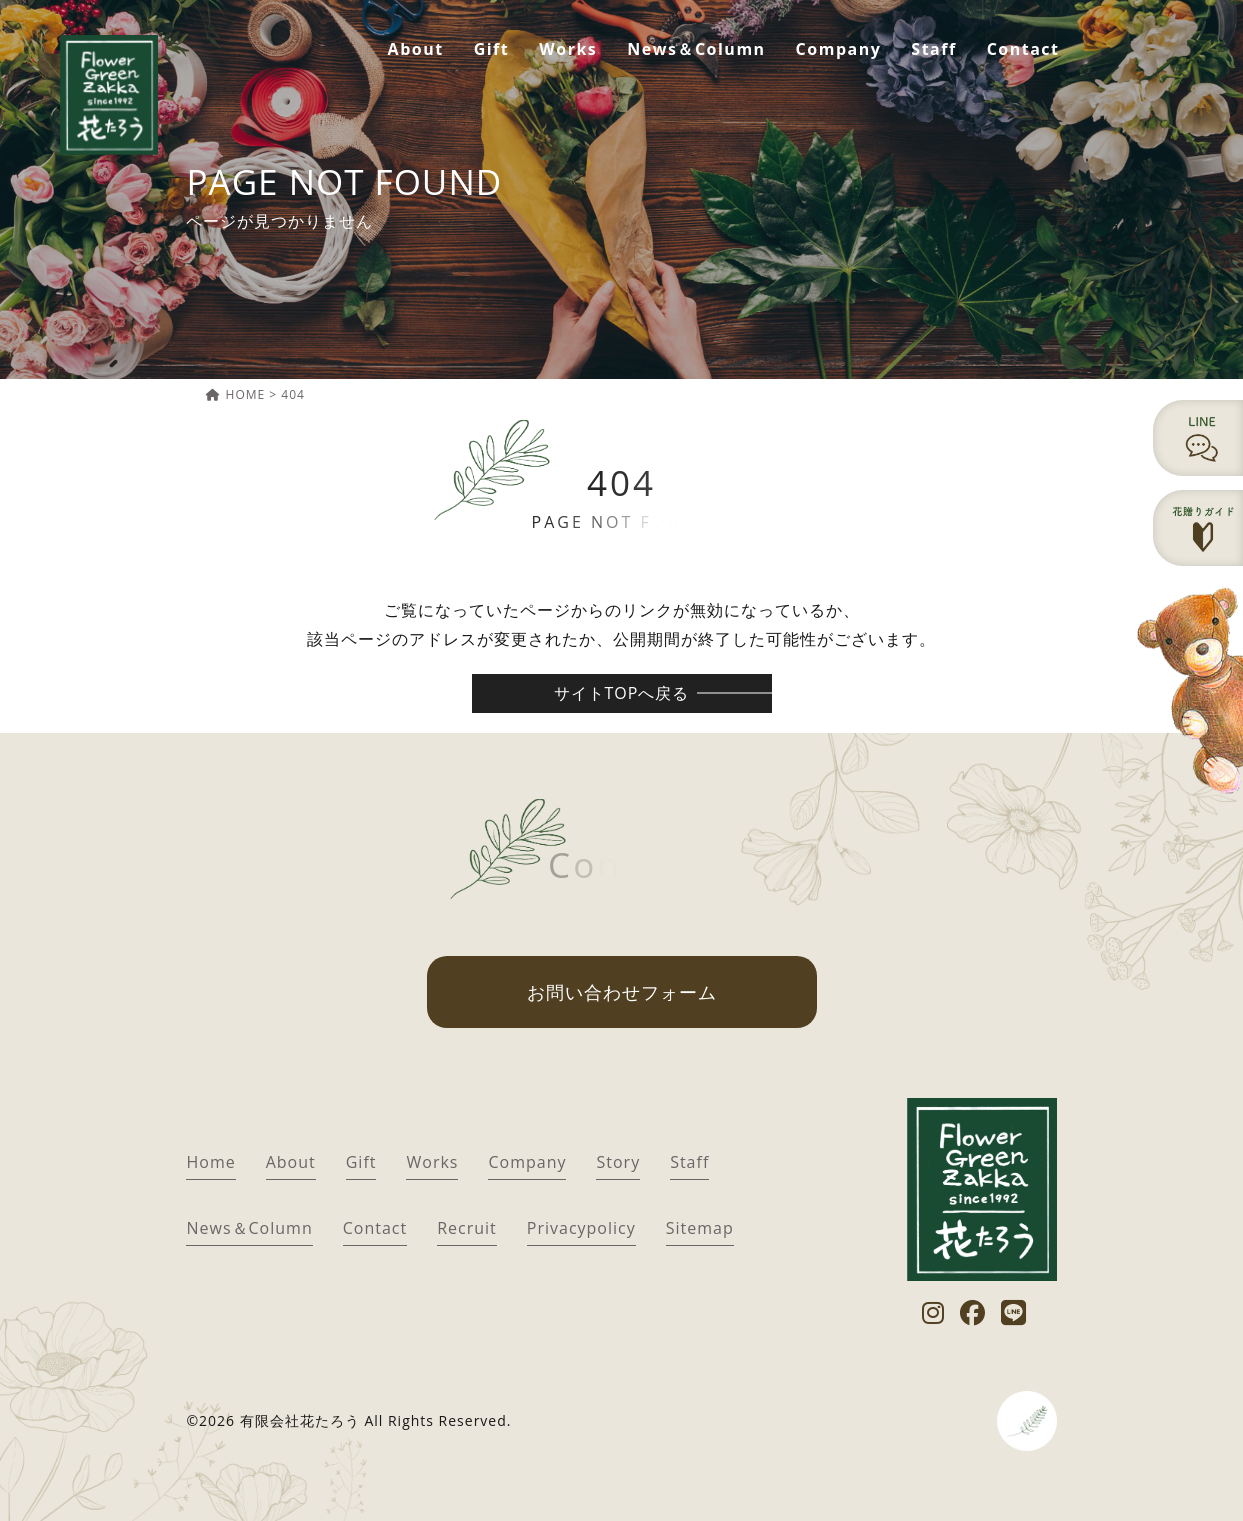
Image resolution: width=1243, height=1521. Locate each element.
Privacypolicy (581, 1228)
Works (568, 49)
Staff (933, 49)
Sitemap (700, 1228)
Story (618, 1162)
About (416, 49)
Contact (1023, 49)
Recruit (467, 1228)
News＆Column (696, 49)
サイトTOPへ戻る (622, 693)
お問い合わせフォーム (622, 992)
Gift (492, 49)
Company (839, 49)
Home (210, 1162)
